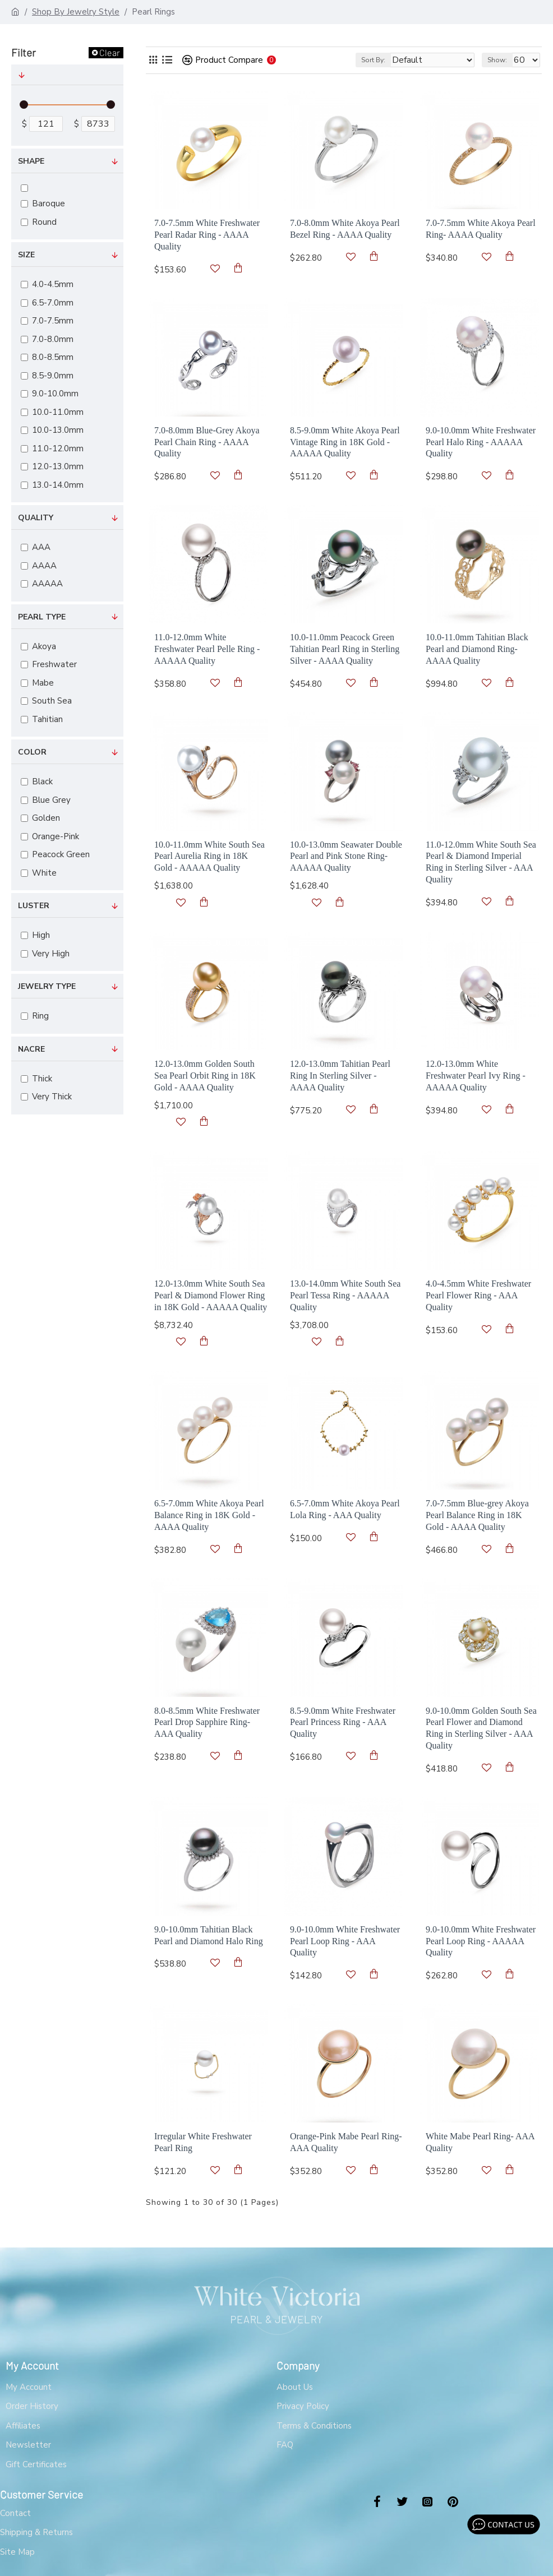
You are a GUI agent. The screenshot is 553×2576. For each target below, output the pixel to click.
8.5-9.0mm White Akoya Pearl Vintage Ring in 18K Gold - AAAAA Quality (345, 442)
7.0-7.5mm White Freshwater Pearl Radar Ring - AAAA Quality (207, 234)
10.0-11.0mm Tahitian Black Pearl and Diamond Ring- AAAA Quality (477, 648)
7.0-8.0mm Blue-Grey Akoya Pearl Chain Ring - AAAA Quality (207, 442)
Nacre (31, 1049)
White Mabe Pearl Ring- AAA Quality (480, 2142)
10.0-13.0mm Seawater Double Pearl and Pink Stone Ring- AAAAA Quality (346, 856)
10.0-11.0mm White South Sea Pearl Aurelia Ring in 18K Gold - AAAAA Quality (209, 856)
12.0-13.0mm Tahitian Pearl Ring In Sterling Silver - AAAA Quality (340, 1075)
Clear (109, 52)
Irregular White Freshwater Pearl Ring (203, 2142)
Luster (33, 905)
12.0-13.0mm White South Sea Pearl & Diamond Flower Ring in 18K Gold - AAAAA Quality (210, 1295)
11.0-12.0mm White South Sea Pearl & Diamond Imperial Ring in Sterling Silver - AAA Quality (481, 862)
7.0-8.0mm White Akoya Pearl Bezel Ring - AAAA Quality (345, 228)
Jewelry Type (47, 986)
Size (26, 254)
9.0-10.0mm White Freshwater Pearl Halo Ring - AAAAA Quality (481, 442)
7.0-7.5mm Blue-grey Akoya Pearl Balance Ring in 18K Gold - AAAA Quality (477, 1515)
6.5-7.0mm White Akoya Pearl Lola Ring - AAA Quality (345, 1509)
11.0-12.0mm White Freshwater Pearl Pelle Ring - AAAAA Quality (207, 648)
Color (32, 752)
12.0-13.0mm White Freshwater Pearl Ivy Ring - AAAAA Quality (476, 1075)
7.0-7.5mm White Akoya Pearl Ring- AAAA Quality (481, 228)
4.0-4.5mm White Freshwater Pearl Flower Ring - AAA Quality (478, 1295)
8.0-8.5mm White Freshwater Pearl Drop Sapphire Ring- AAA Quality (207, 1722)
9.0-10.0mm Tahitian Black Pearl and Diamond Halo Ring (208, 1935)
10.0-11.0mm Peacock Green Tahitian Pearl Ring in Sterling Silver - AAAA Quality (344, 648)
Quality (35, 517)
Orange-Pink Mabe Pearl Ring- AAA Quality (346, 2142)
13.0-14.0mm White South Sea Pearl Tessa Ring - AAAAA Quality (345, 1295)
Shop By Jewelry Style (75, 11)
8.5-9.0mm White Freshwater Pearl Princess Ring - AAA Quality (342, 1722)
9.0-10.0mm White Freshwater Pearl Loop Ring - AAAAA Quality (481, 1941)
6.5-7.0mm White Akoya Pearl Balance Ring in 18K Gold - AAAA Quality (209, 1515)
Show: (497, 60)
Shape (31, 161)
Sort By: (373, 60)
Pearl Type (42, 617)
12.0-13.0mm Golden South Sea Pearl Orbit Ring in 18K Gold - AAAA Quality (205, 1075)
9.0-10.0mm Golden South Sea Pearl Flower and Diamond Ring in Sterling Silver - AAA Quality (481, 1728)
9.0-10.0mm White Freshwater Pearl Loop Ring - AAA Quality (345, 1941)
